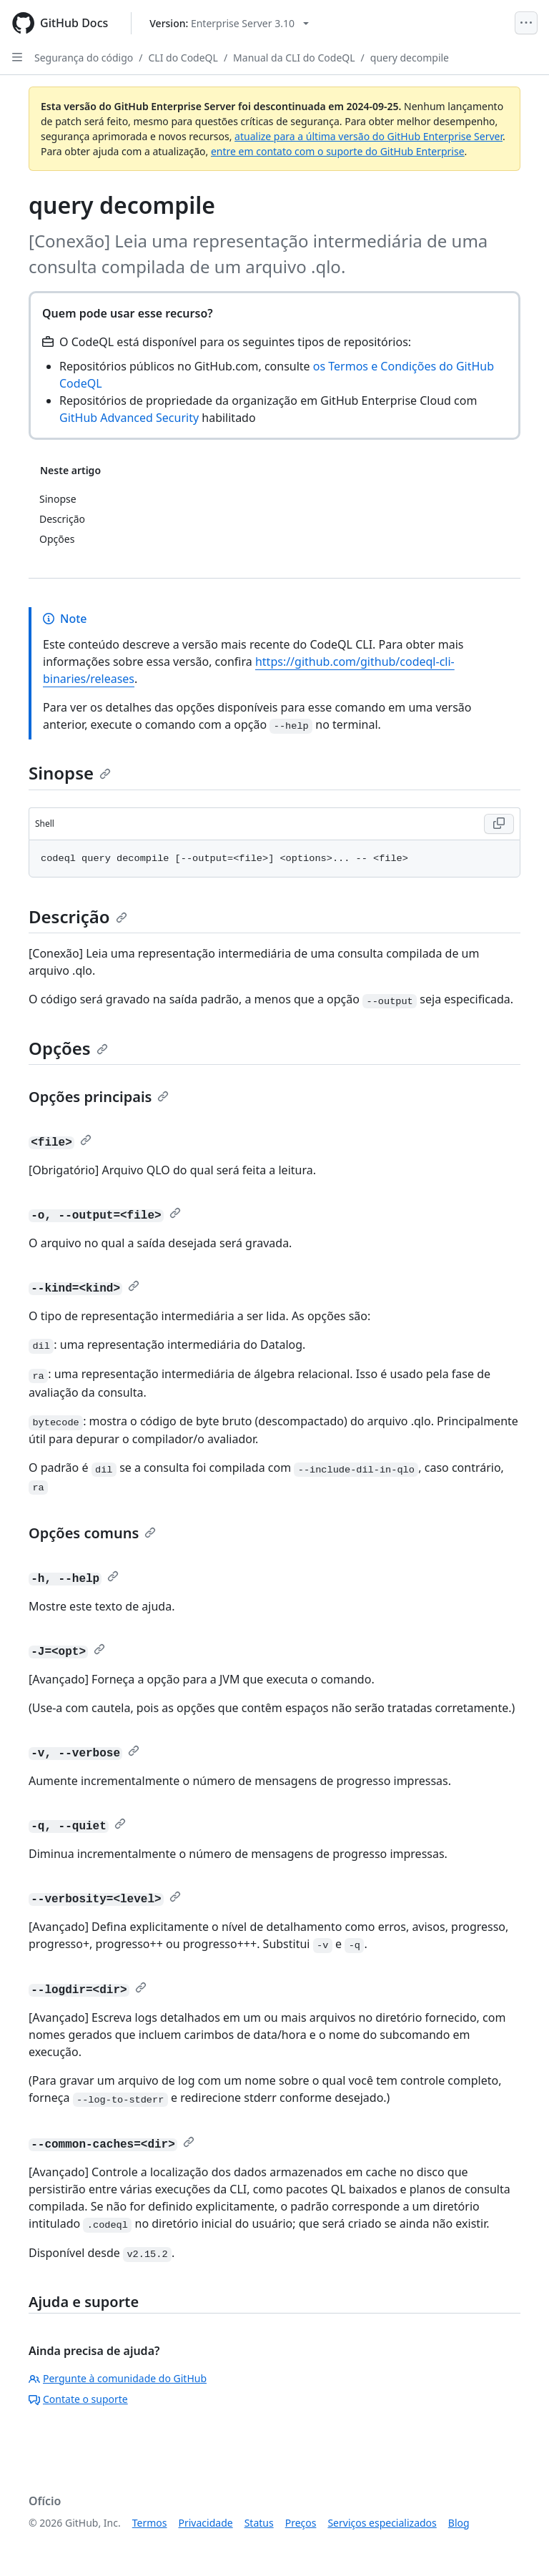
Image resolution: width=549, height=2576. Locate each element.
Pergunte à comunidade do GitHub (118, 2378)
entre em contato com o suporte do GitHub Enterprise (338, 151)
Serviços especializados (381, 2523)
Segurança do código (83, 57)
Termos (149, 2523)
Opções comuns (92, 1533)
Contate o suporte (78, 2399)
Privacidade (206, 2523)
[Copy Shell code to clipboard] (499, 824)
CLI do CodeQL (183, 57)
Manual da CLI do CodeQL (294, 57)
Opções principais (99, 1096)
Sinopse (70, 773)
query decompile (409, 57)
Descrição (78, 916)
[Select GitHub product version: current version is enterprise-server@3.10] (229, 23)
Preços (301, 2523)
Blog (459, 2523)
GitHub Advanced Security (129, 418)
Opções (68, 1048)
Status (259, 2523)
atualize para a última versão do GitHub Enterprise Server (368, 136)
